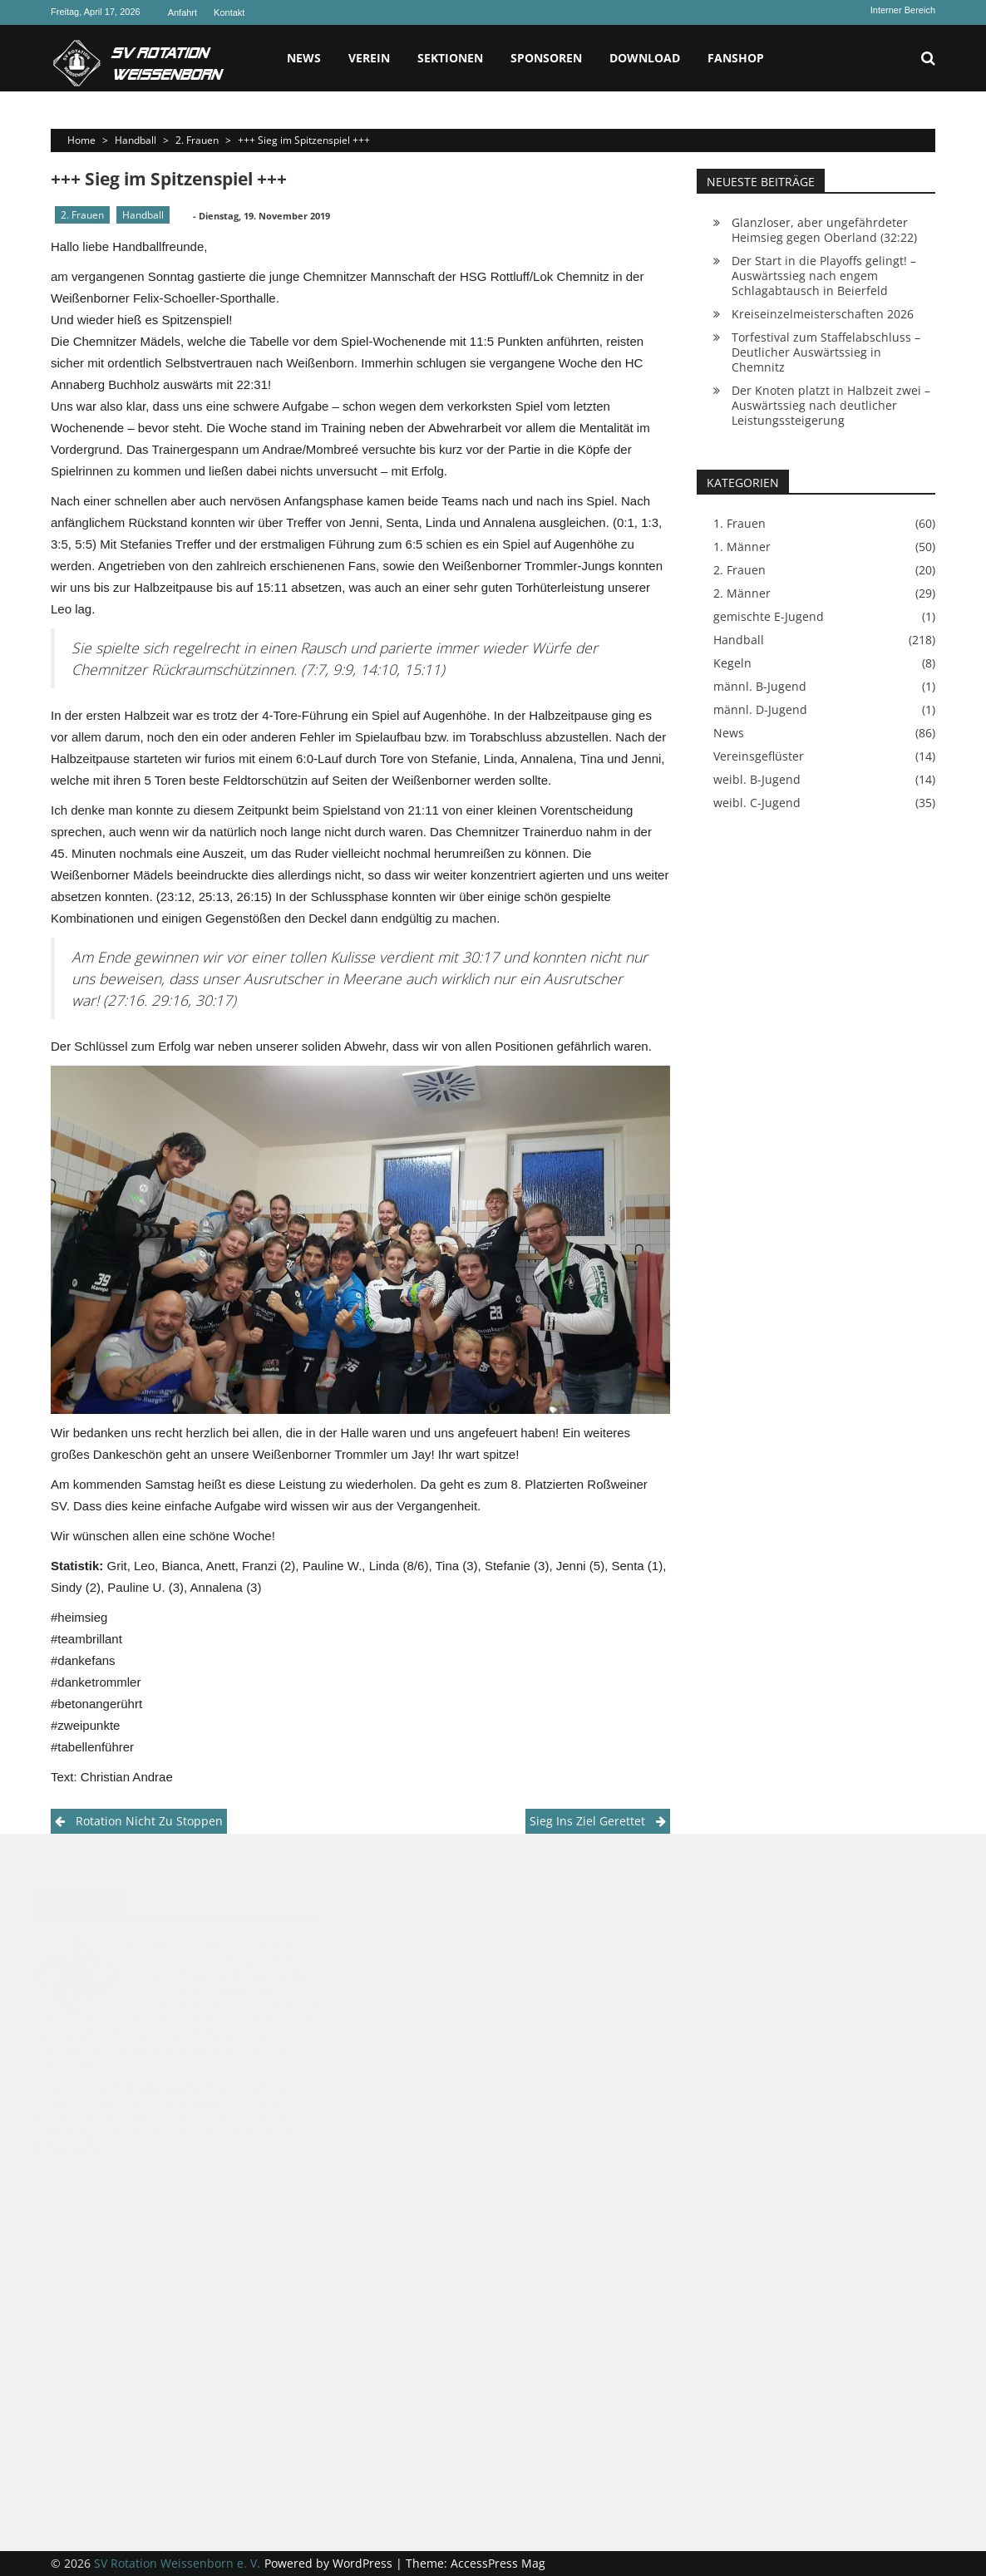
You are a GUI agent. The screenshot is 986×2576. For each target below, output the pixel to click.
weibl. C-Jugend (757, 802)
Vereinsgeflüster (758, 756)
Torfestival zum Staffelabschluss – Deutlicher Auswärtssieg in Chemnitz (826, 352)
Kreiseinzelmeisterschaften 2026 (823, 314)
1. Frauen (739, 523)
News (304, 58)
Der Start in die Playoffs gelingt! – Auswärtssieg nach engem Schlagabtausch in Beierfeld (824, 275)
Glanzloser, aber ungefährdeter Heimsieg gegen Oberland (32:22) (824, 229)
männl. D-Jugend (760, 709)
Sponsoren (546, 58)
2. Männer (742, 593)
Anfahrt (182, 12)
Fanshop (735, 58)
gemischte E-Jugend (768, 616)
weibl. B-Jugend (757, 779)
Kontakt (229, 12)
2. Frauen (197, 140)
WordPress (364, 2563)
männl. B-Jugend (759, 686)
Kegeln (732, 663)
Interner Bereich (902, 10)
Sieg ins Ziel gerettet (587, 1821)
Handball (135, 140)
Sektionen (450, 58)
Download (644, 58)
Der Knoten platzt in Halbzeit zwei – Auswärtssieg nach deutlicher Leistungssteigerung (831, 405)
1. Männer (742, 546)
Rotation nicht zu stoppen (149, 1821)
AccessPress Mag (498, 2563)
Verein (369, 58)
